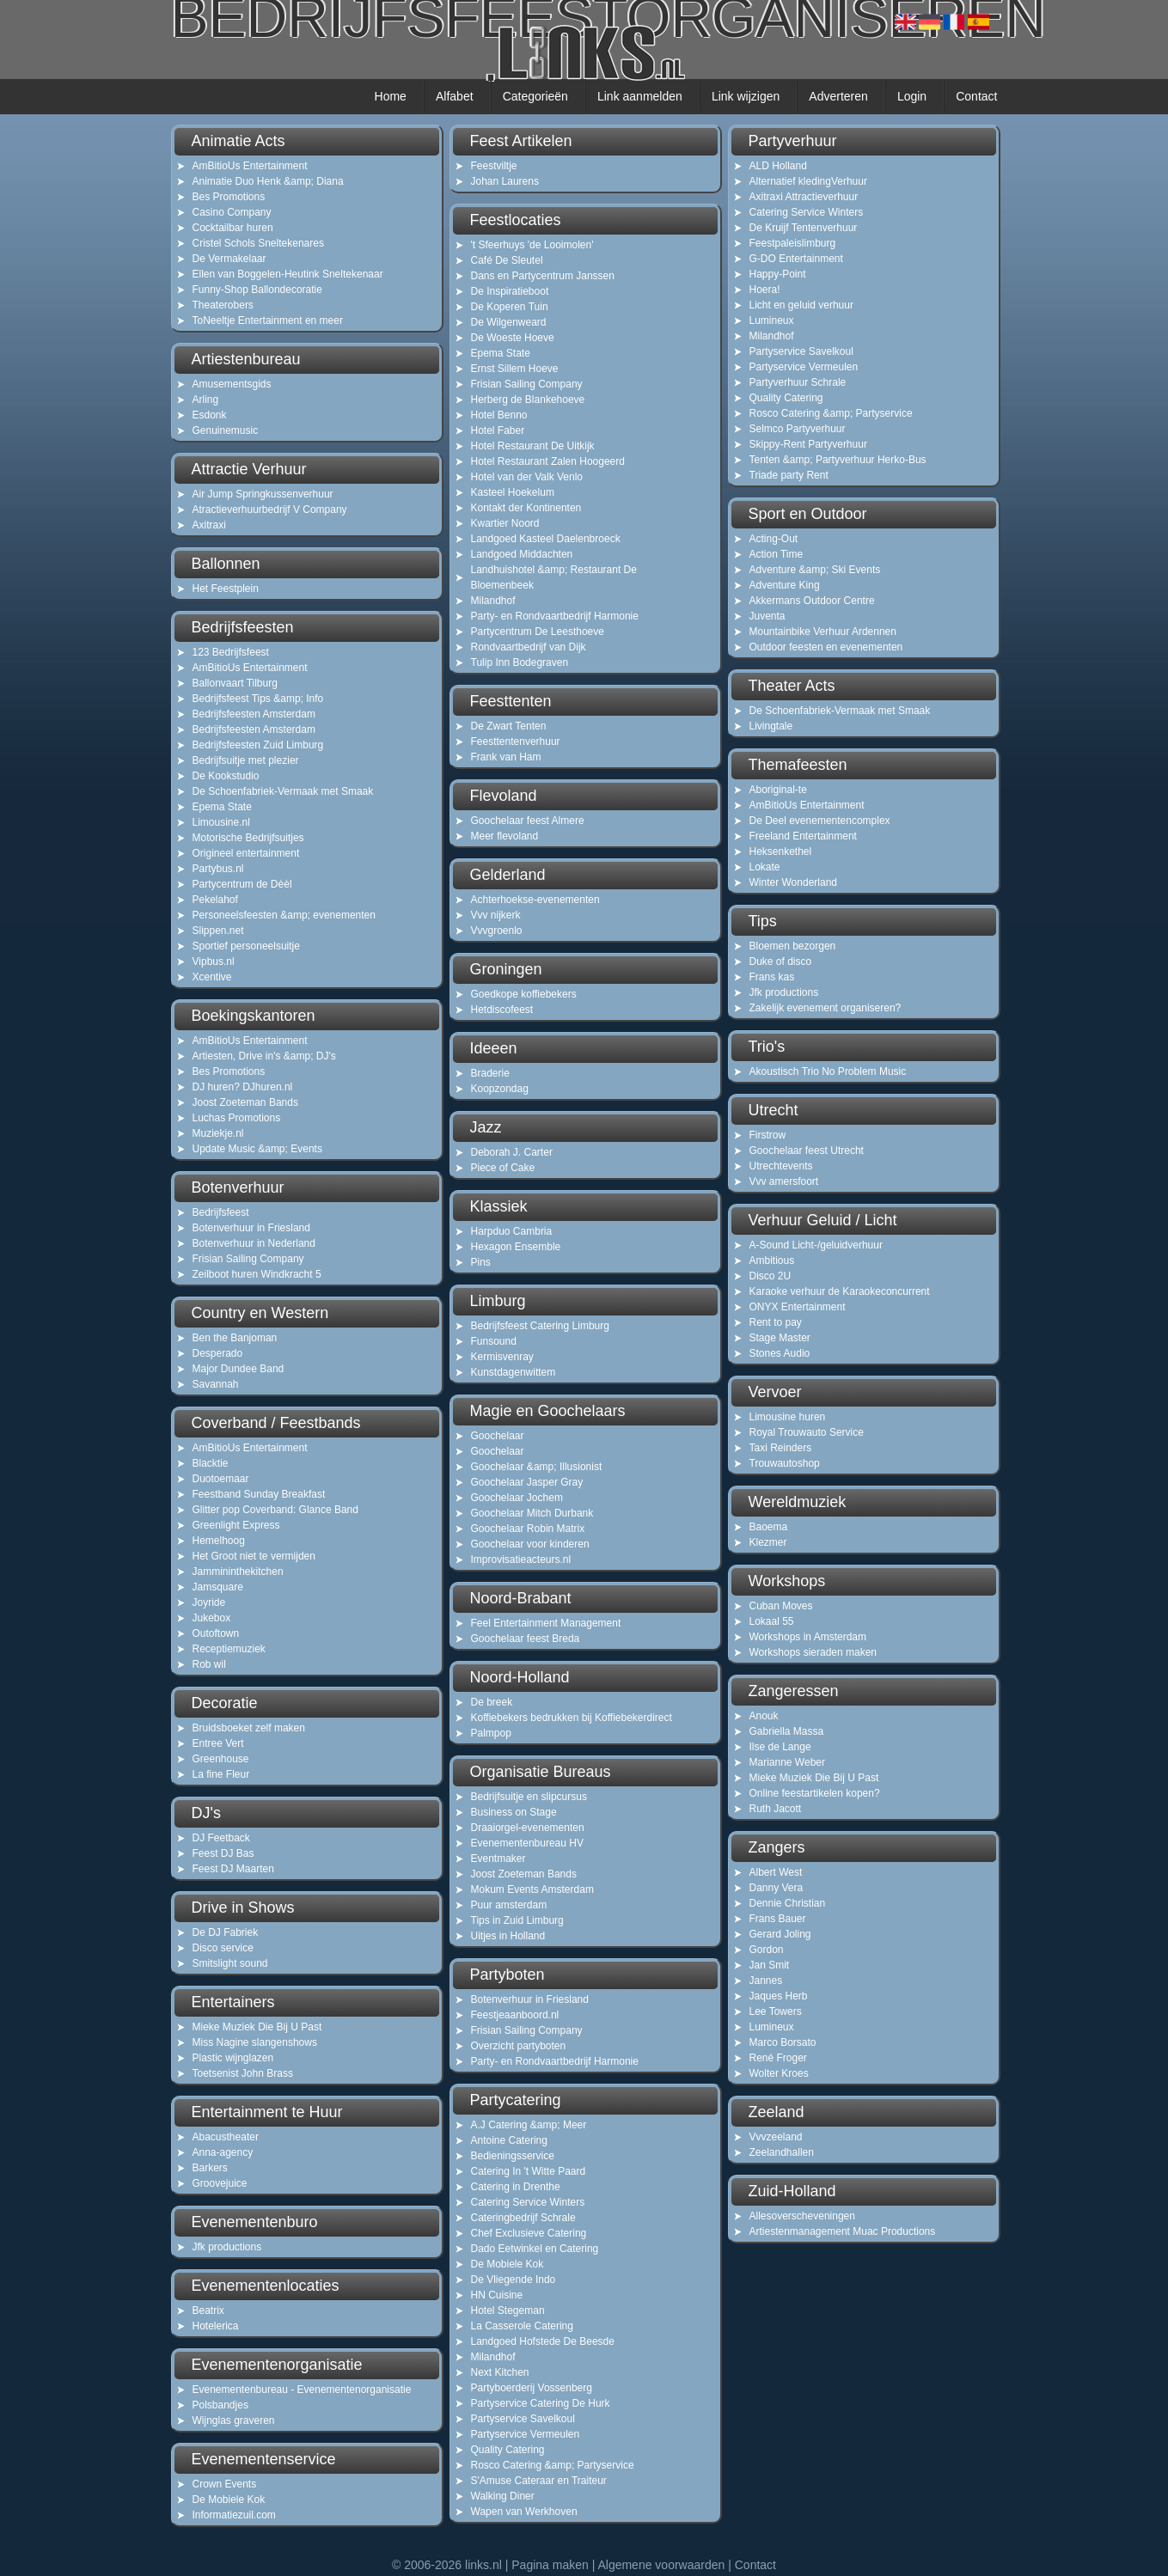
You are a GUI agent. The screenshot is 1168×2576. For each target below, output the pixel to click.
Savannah (216, 1384)
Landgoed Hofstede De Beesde (543, 2341)
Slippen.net (218, 931)
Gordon (766, 1950)
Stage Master (779, 1338)
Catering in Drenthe (515, 2187)
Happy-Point (777, 274)
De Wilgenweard (509, 322)
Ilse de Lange (780, 1747)
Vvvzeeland (776, 2137)
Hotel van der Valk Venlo (527, 477)
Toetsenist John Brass (243, 2073)
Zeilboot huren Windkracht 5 (257, 1274)
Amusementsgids (232, 384)
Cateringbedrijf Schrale (523, 2218)
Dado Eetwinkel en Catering (535, 2249)
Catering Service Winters (528, 2202)
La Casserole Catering (522, 2326)
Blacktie (211, 1463)
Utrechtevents (781, 1166)
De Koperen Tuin (509, 307)
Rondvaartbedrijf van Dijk (528, 647)
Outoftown (216, 1633)
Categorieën (535, 96)
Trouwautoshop (784, 1463)
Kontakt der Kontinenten (526, 508)
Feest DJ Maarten (233, 1869)
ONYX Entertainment (797, 1307)
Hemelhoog (219, 1541)
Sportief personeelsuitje (246, 946)
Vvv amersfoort (784, 1181)
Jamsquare (218, 1587)
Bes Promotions (229, 197)
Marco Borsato (782, 2042)
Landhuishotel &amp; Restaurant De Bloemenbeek (554, 577)
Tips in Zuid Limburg (517, 1920)
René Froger (778, 2058)
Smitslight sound (230, 1963)
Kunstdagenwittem (513, 1372)
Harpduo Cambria (512, 1231)
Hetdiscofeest (502, 1010)
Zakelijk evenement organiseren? (825, 1008)
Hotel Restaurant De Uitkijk (533, 446)
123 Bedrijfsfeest (231, 652)
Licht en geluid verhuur (801, 305)
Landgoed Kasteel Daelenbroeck (546, 539)
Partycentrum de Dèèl (242, 884)
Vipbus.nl (214, 961)
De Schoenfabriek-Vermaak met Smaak (283, 791)
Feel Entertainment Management (546, 1623)
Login (911, 96)
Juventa (767, 616)
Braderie (490, 1073)
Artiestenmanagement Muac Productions (842, 2231)
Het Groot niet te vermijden (254, 1556)
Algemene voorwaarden (661, 2565)
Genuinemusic (226, 430)
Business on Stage (514, 1812)
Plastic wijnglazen (233, 2058)
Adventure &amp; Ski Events (815, 570)
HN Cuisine (497, 2295)
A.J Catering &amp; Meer (529, 2125)
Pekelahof (215, 900)
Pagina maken (550, 2565)
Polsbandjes (220, 2405)
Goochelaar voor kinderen (530, 1544)
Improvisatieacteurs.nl (521, 1560)
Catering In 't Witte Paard (528, 2171)
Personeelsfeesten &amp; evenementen (284, 915)
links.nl (483, 2565)
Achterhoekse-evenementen (535, 900)
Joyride (209, 1602)
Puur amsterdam (509, 1905)
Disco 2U (770, 1276)
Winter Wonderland (793, 882)
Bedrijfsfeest (221, 1212)
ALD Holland (778, 166)
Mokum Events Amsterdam (532, 1889)
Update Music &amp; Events (257, 1149)
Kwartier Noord (505, 523)
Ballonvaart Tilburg (235, 683)
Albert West (776, 1872)
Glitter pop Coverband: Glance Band (275, 1510)
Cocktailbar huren (233, 228)
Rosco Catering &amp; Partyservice (552, 2465)
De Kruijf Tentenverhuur (803, 228)
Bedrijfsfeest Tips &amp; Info (258, 699)
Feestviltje (494, 166)
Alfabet (455, 96)
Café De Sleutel (507, 260)
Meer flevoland (505, 836)
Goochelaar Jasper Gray (527, 1482)
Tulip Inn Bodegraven (520, 662)
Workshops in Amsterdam (808, 1637)
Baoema (768, 1527)
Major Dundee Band (238, 1369)
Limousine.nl (221, 822)
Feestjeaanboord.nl (515, 2015)
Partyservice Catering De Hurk (540, 2403)
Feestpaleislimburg (792, 243)
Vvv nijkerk (496, 915)
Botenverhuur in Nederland (254, 1243)
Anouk (764, 1716)
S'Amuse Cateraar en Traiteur (539, 2481)
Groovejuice (220, 2183)
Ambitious (772, 1260)
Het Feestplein (226, 589)
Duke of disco (780, 961)
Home (391, 96)
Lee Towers (775, 2011)
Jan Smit (769, 1965)
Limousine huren (787, 1417)
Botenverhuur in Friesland (251, 1228)
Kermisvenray (502, 1357)
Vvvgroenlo (497, 931)
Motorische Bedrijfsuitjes (248, 838)
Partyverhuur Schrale (798, 382)
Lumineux (771, 320)
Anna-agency (223, 2152)
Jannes (766, 1981)
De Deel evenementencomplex (819, 821)
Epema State (222, 807)
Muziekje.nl (218, 1133)
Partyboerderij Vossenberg (531, 2388)
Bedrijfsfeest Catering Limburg (540, 1326)
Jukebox (212, 1618)
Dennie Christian (787, 1903)
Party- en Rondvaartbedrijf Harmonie (555, 616)
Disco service (223, 1948)
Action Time (776, 554)
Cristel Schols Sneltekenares (258, 243)
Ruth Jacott (775, 1809)
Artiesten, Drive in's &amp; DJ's (264, 1056)
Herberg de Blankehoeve (528, 400)
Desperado (218, 1353)
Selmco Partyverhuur (797, 429)
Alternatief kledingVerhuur (808, 181)
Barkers (210, 2168)
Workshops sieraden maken (813, 1652)
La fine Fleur (221, 1774)
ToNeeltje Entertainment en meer (268, 320)
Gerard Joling (780, 1934)
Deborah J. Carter (512, 1152)
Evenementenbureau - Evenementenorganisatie (302, 2390)
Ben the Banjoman (235, 1338)
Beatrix (208, 2310)
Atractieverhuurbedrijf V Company (270, 510)
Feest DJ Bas (223, 1853)
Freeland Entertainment (803, 836)
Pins (481, 1262)
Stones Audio (779, 1353)
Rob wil (209, 1664)
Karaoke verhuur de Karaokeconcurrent (839, 1291)
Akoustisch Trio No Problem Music (828, 1071)
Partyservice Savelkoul (523, 2419)
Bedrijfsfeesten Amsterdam (254, 714)
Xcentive (212, 977)
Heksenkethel (780, 851)
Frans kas (772, 977)
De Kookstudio (226, 776)
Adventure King (784, 585)
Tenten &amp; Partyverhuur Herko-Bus (837, 460)
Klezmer (768, 1542)
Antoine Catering (509, 2140)
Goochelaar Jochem (517, 1498)
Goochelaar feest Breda (525, 1639)
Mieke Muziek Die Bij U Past (257, 2027)
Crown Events (225, 2484)
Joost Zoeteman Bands (245, 1102)
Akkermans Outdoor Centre (812, 601)
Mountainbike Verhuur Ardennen (822, 632)
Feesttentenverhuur (515, 742)
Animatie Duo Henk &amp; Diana (268, 181)
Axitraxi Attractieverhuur (804, 197)
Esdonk (210, 415)
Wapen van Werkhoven (524, 2512)
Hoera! (764, 290)
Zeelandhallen (781, 2152)
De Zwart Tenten (509, 726)
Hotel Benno (499, 415)
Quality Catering (508, 2450)
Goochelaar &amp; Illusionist (536, 1467)
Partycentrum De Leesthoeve (537, 632)
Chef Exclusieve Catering (529, 2233)
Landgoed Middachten (522, 554)
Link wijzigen (746, 96)
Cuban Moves (781, 1606)
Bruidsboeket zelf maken (249, 1728)
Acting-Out (773, 539)
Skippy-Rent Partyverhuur (808, 444)
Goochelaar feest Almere (527, 821)
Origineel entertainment (246, 853)
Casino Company (232, 212)
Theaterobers (223, 305)
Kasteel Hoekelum (512, 492)
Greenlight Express (236, 1525)
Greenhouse (221, 1759)
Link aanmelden (639, 96)
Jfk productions (227, 2247)
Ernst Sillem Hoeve (515, 369)
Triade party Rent (789, 475)
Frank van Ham (506, 757)
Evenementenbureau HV (527, 1843)
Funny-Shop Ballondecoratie (257, 290)
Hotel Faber (498, 430)
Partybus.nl (218, 869)
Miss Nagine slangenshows (255, 2042)
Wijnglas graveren (234, 2420)
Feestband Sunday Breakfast (259, 1494)
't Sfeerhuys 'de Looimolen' (532, 245)
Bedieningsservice (512, 2156)
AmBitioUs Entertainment (250, 166)
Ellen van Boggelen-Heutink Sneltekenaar (288, 274)
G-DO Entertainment (796, 259)
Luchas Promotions (237, 1118)
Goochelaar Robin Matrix (528, 1529)
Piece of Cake (503, 1168)
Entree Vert (218, 1743)
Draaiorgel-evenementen (527, 1828)
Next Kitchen (500, 2372)
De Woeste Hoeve (512, 338)
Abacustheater (226, 2137)
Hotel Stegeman (508, 2310)
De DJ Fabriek (226, 1932)
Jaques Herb (778, 1996)
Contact (976, 96)
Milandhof (493, 601)
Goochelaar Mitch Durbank (532, 1513)
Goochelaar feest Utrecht (806, 1151)
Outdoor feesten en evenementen (826, 647)
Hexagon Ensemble (516, 1247)
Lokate (764, 867)
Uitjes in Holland (508, 1936)
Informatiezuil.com (234, 2515)
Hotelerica (216, 2326)
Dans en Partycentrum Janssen (543, 276)
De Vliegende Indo (513, 2280)
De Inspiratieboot (510, 291)
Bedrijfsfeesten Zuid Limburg (258, 745)
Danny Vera (776, 1888)
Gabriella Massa (786, 1731)
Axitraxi (209, 525)
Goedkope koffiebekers (524, 994)
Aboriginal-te (778, 790)
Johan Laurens (505, 181)
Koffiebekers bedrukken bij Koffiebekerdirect (571, 1718)
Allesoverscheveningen (802, 2216)
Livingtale (771, 726)
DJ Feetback (221, 1838)
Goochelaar (497, 1436)
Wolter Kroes (779, 2073)
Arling (206, 400)
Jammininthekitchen (238, 1572)
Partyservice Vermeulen (525, 2434)
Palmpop (491, 1733)
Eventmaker (498, 1859)
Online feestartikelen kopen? (814, 1793)
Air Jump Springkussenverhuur (263, 494)
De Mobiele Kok (229, 2500)
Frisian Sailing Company (248, 1259)
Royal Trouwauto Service (806, 1432)
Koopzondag (500, 1089)
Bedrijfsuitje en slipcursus (529, 1797)
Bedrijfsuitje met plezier (246, 760)
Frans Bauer (777, 1919)
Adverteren (838, 96)
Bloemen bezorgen (792, 946)
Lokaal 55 (771, 1621)
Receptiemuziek (229, 1649)
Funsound (494, 1341)
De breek (492, 1702)
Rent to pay (775, 1322)
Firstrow (767, 1135)
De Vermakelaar (229, 259)
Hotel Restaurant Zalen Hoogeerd (548, 461)
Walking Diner (503, 2496)
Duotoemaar (221, 1479)
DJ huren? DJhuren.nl (243, 1087)
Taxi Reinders (780, 1448)
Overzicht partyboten (518, 2046)
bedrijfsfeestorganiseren (584, 36)
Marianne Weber (787, 1762)
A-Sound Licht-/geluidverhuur (816, 1245)
